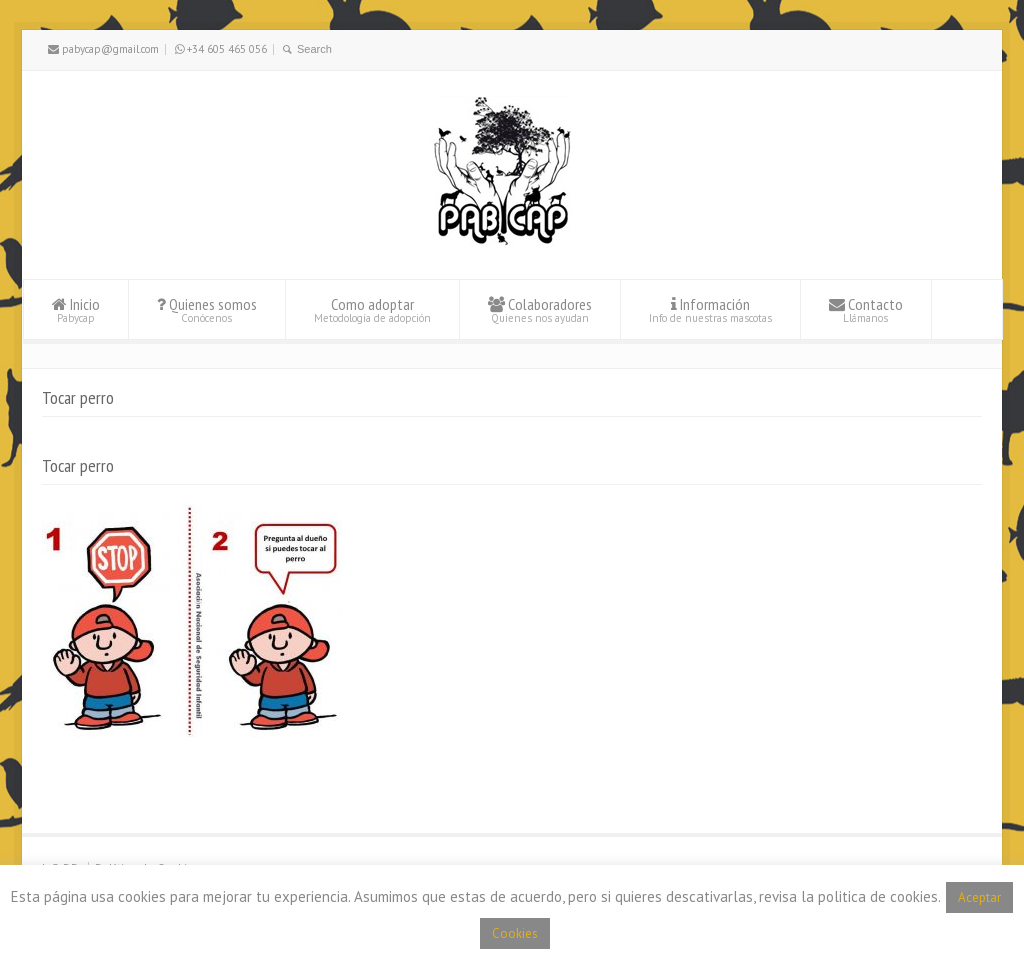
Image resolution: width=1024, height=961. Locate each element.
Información (710, 309)
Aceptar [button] (979, 897)
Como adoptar (372, 309)
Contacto (866, 309)
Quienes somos (207, 309)
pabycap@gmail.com (103, 49)
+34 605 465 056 (221, 49)
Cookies (515, 933)
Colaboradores (540, 309)
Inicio (76, 309)
